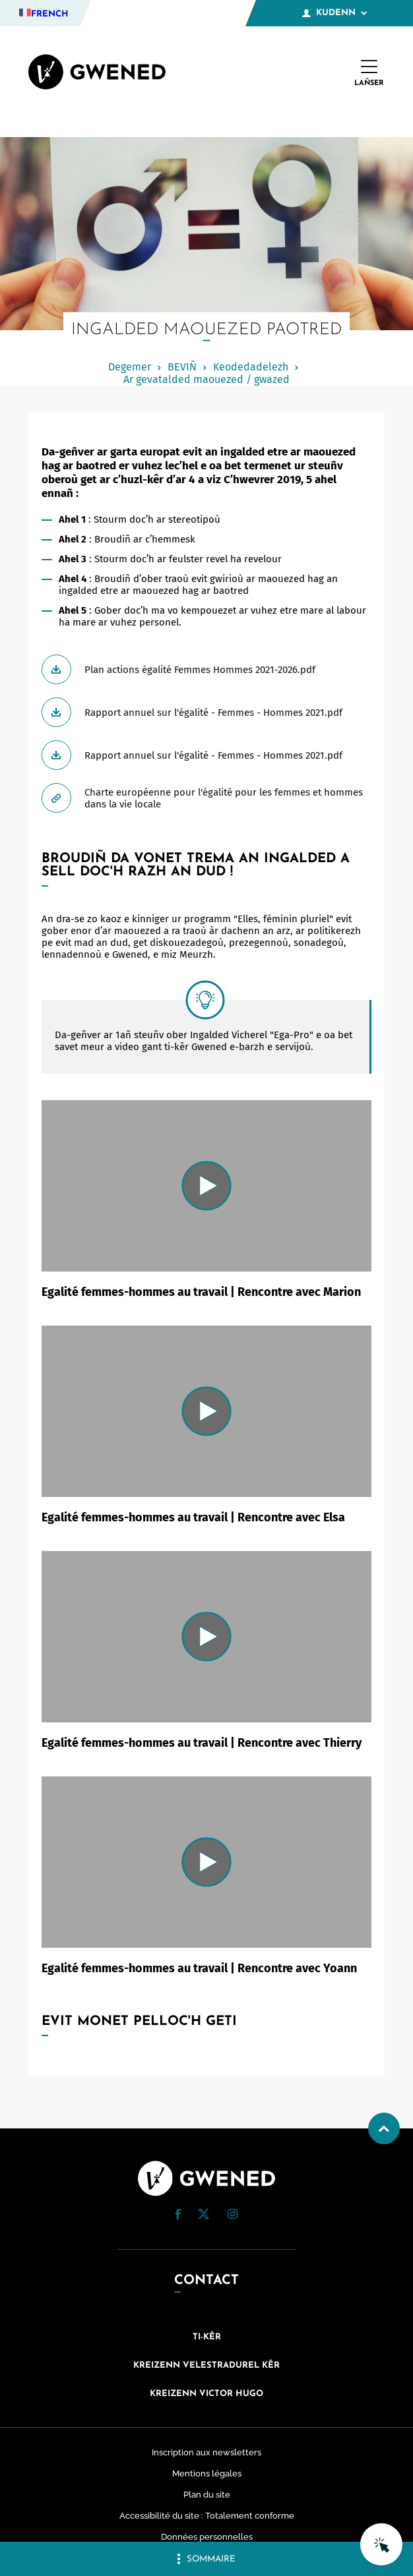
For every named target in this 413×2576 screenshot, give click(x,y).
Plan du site (206, 2495)
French (50, 14)
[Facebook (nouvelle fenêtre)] (178, 2216)
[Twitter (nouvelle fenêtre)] (203, 2216)
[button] (178, 2214)
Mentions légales (206, 2473)
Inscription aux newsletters (206, 2452)
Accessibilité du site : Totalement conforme (206, 2516)
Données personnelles (207, 2537)
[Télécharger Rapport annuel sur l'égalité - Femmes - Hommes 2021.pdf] (206, 712)
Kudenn (334, 13)
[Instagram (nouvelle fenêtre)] (232, 2216)
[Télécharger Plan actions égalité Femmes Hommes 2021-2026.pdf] (206, 669)
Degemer (129, 367)
